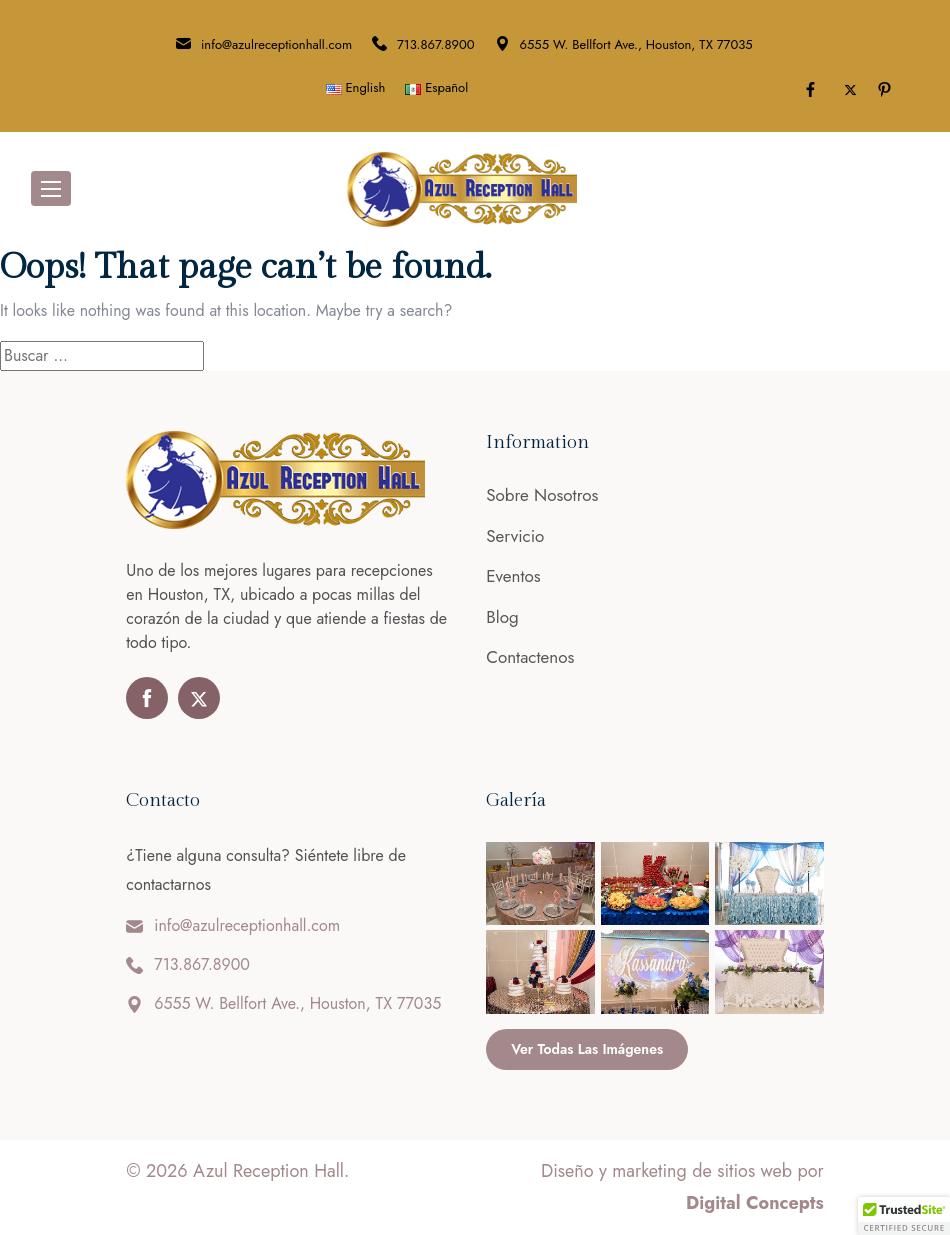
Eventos (513, 576)
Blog (502, 617)
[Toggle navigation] (51, 188)
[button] (904, 1216)
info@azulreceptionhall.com (276, 44)
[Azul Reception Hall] (462, 187)
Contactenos (530, 657)
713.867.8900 (436, 44)
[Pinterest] (887, 90)
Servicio (515, 536)
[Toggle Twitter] (850, 90)
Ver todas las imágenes (587, 1049)
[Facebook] (813, 90)
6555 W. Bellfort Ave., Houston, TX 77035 (636, 44)
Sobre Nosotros (542, 495)
